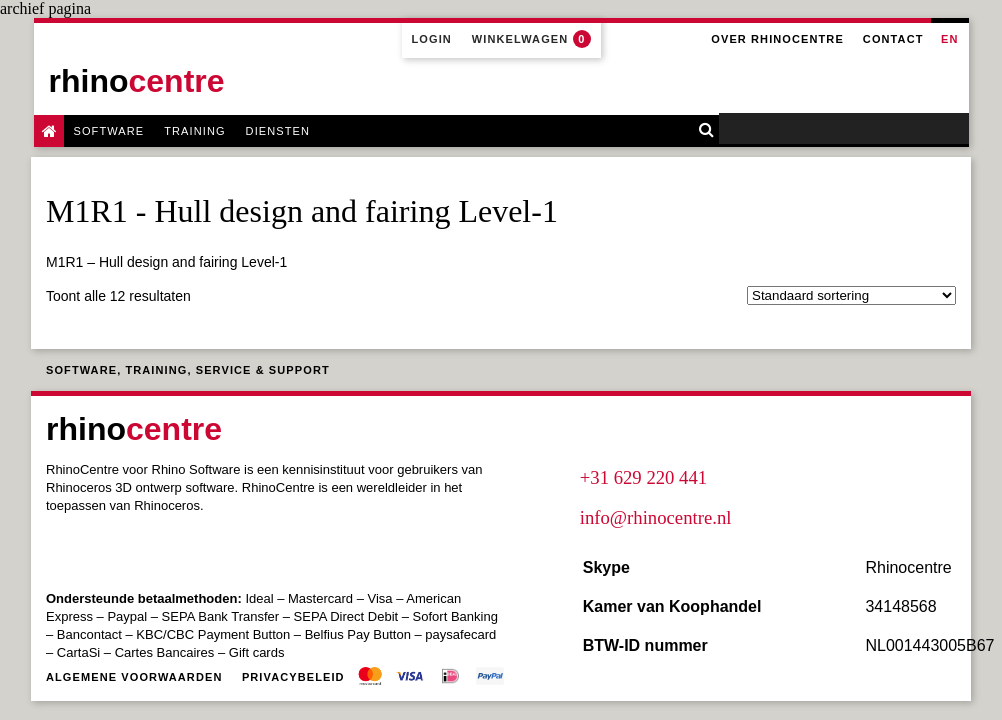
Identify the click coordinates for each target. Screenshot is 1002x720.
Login (432, 39)
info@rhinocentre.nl (656, 517)
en (949, 39)
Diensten (278, 131)
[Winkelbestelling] (851, 295)
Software (109, 131)
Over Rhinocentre (777, 39)
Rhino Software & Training (49, 131)
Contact (893, 39)
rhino (137, 81)
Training (194, 131)
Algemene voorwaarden (134, 677)
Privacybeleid (293, 677)
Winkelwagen (531, 39)
